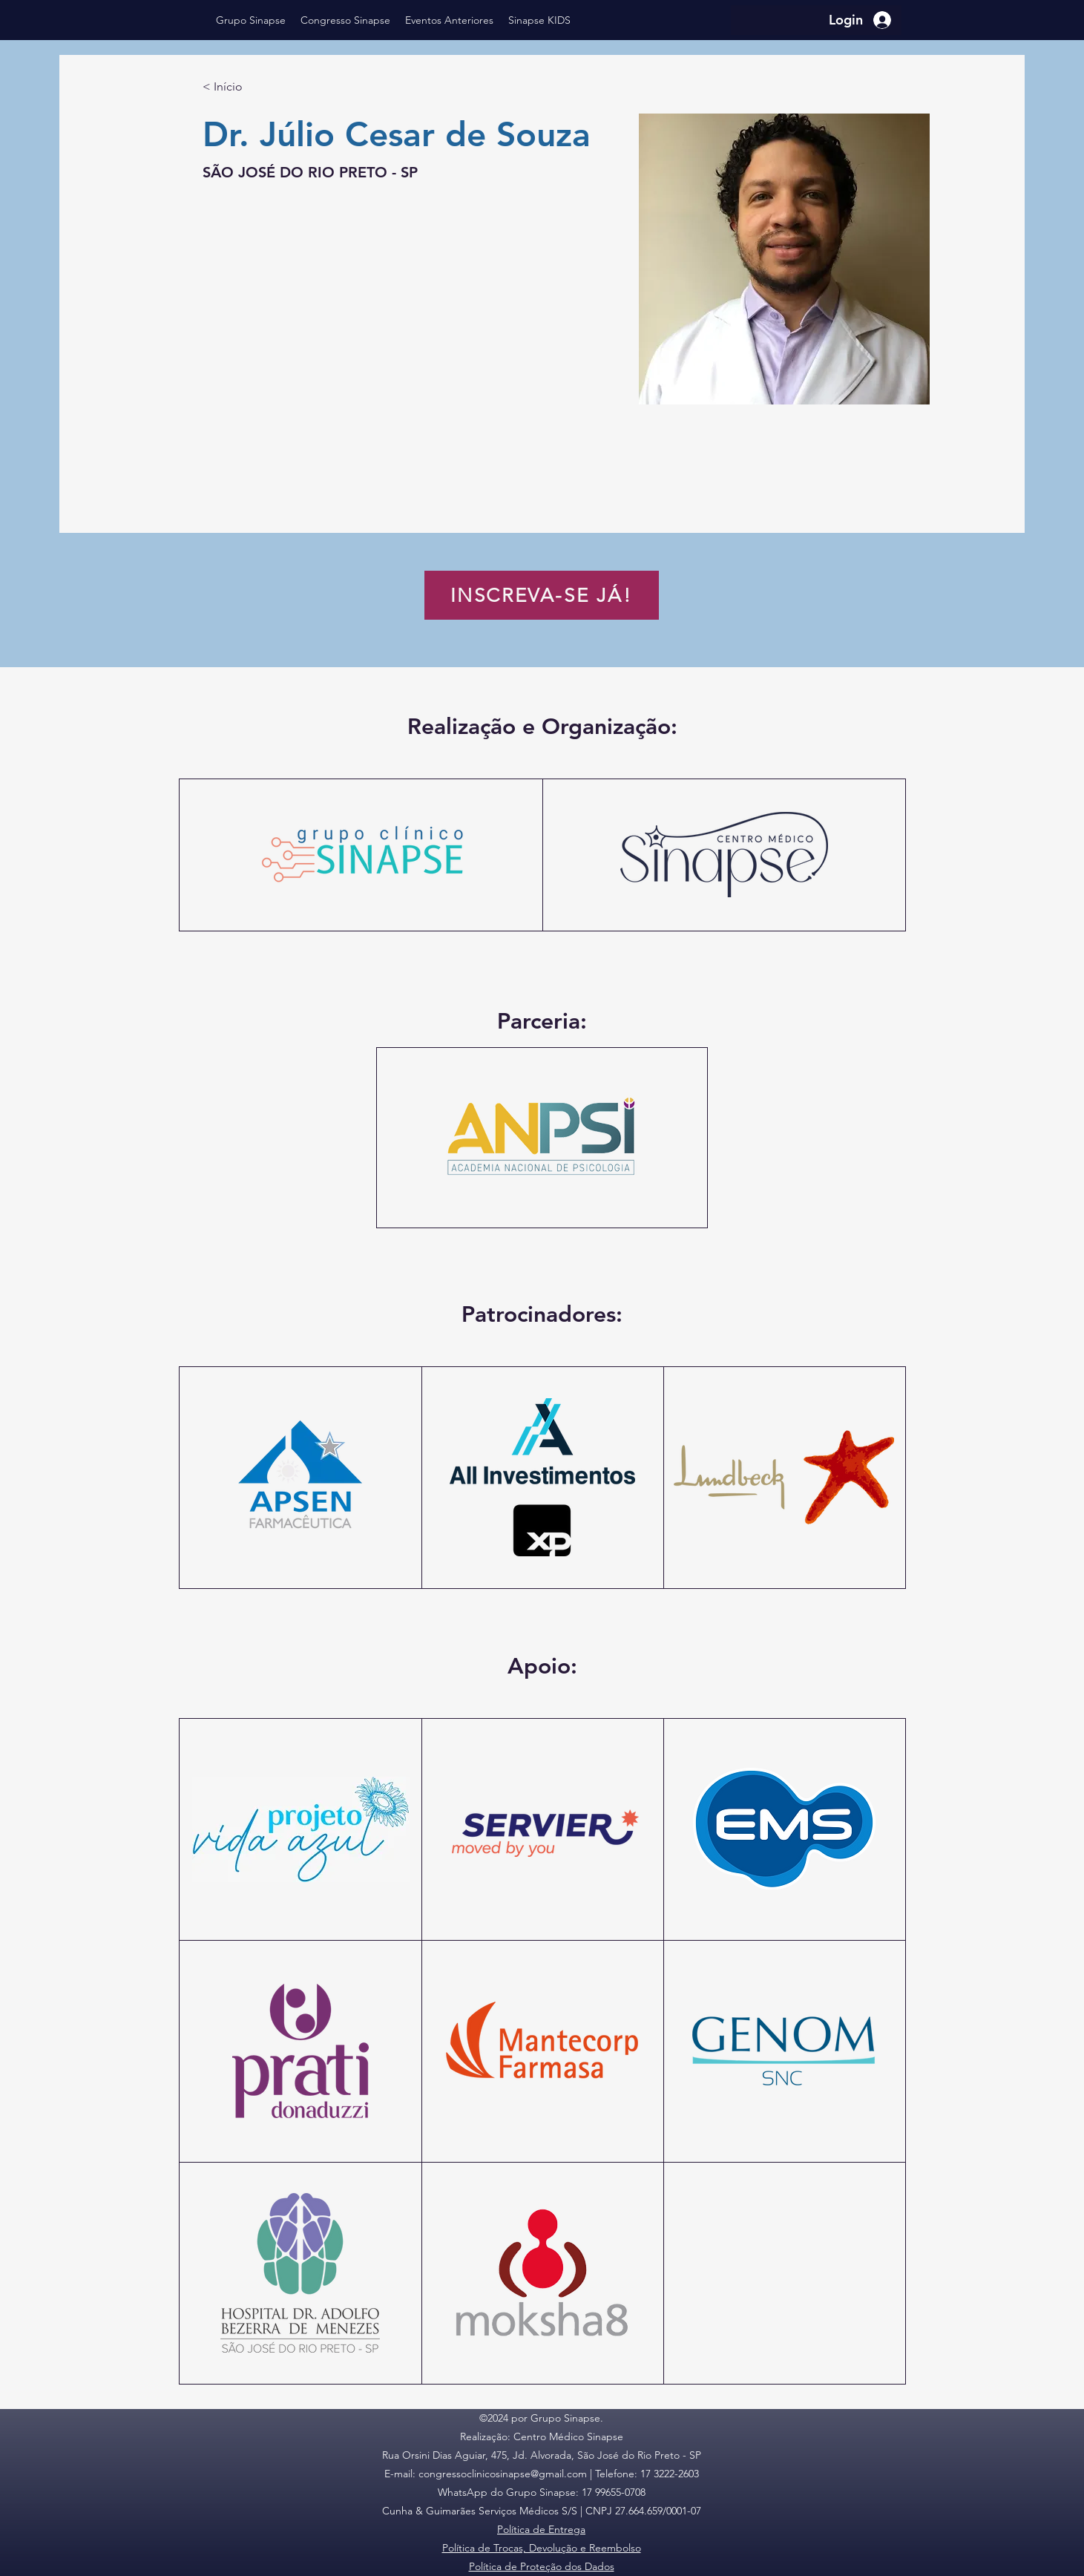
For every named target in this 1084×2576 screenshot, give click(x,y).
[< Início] (232, 87)
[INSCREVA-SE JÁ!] (541, 595)
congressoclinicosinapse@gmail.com (502, 2473)
